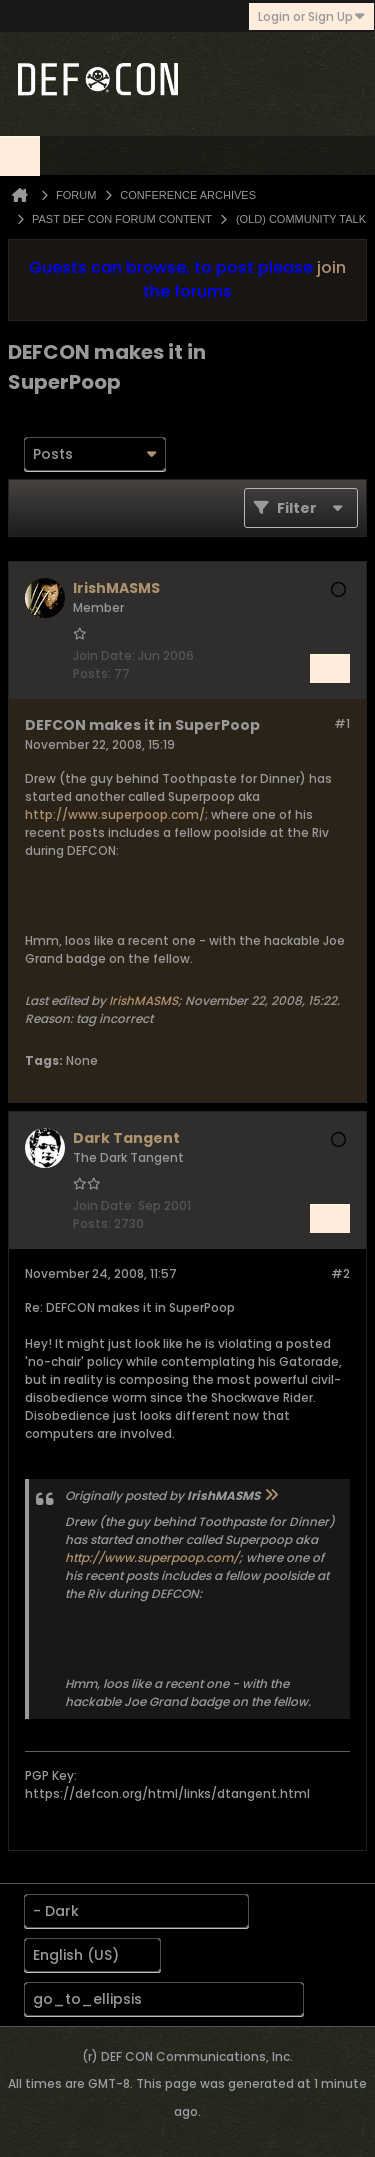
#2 (340, 1273)
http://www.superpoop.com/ (115, 814)
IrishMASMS (143, 1000)
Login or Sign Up (311, 16)
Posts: (92, 673)
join (331, 267)
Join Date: (104, 655)
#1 (342, 723)
